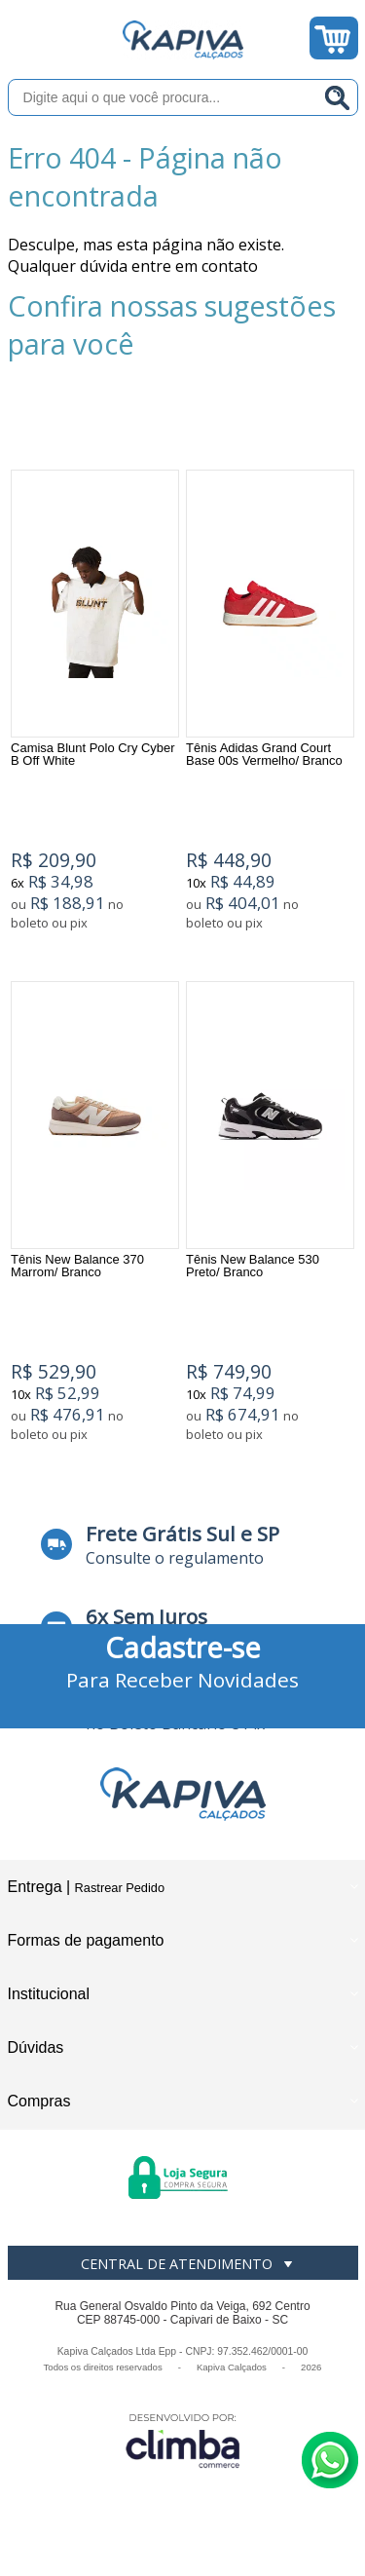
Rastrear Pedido (119, 1887)
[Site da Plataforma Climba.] (183, 2440)
